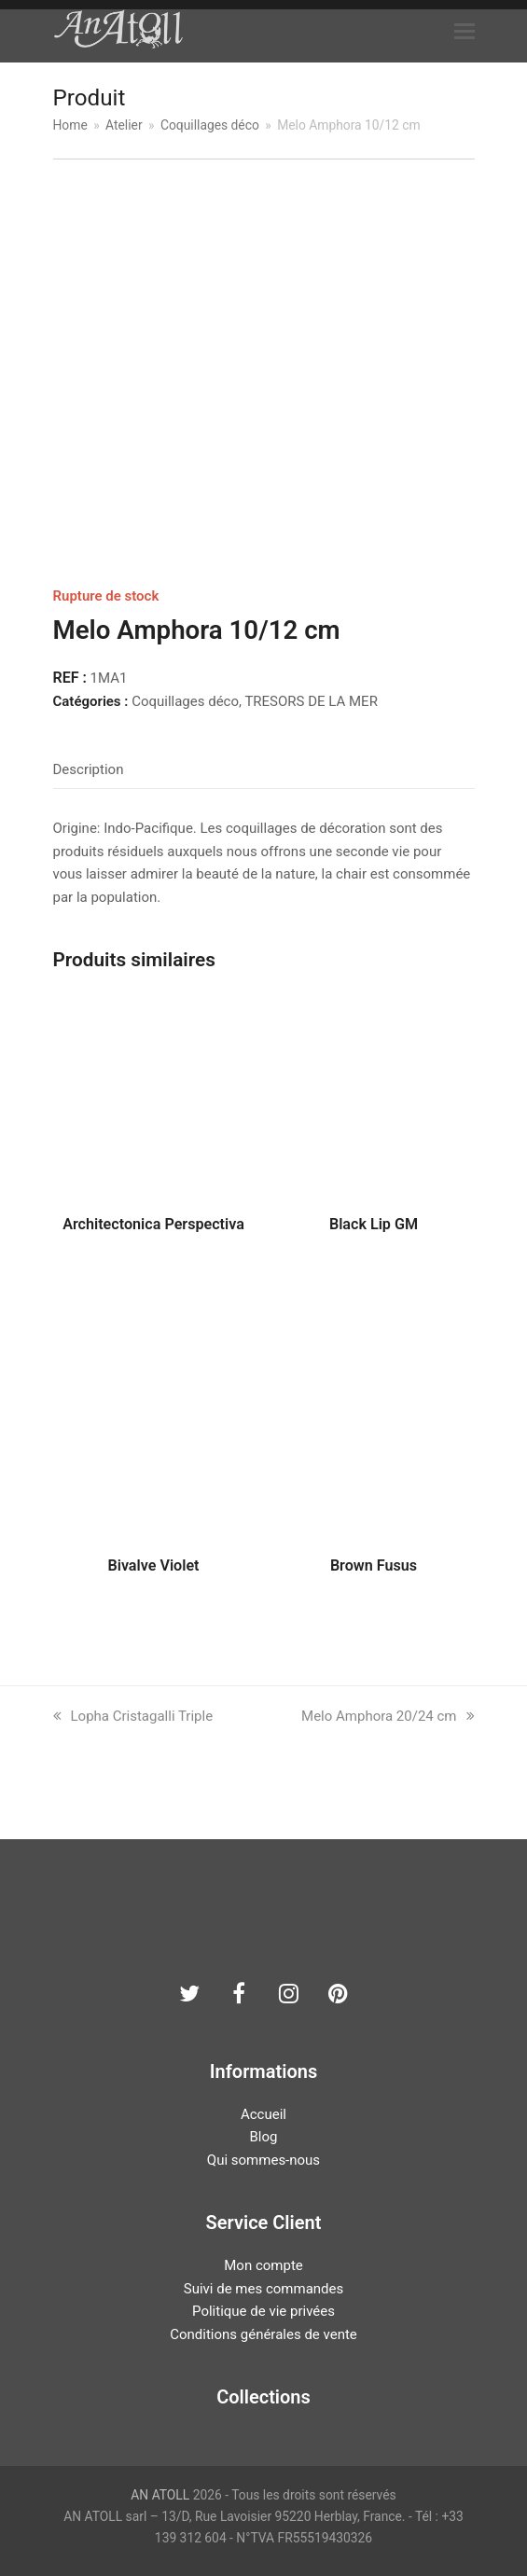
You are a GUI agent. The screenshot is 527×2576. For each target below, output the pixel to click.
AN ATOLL (160, 2494)
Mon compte (263, 2265)
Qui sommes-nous (263, 2160)
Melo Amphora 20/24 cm (387, 1716)
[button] (464, 32)
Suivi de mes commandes (263, 2288)
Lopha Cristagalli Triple (133, 1716)
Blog (264, 2136)
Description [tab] (88, 769)
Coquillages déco (185, 701)
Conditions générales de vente (263, 2334)
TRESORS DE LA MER (311, 701)
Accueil (263, 2114)
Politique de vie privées (263, 2311)
